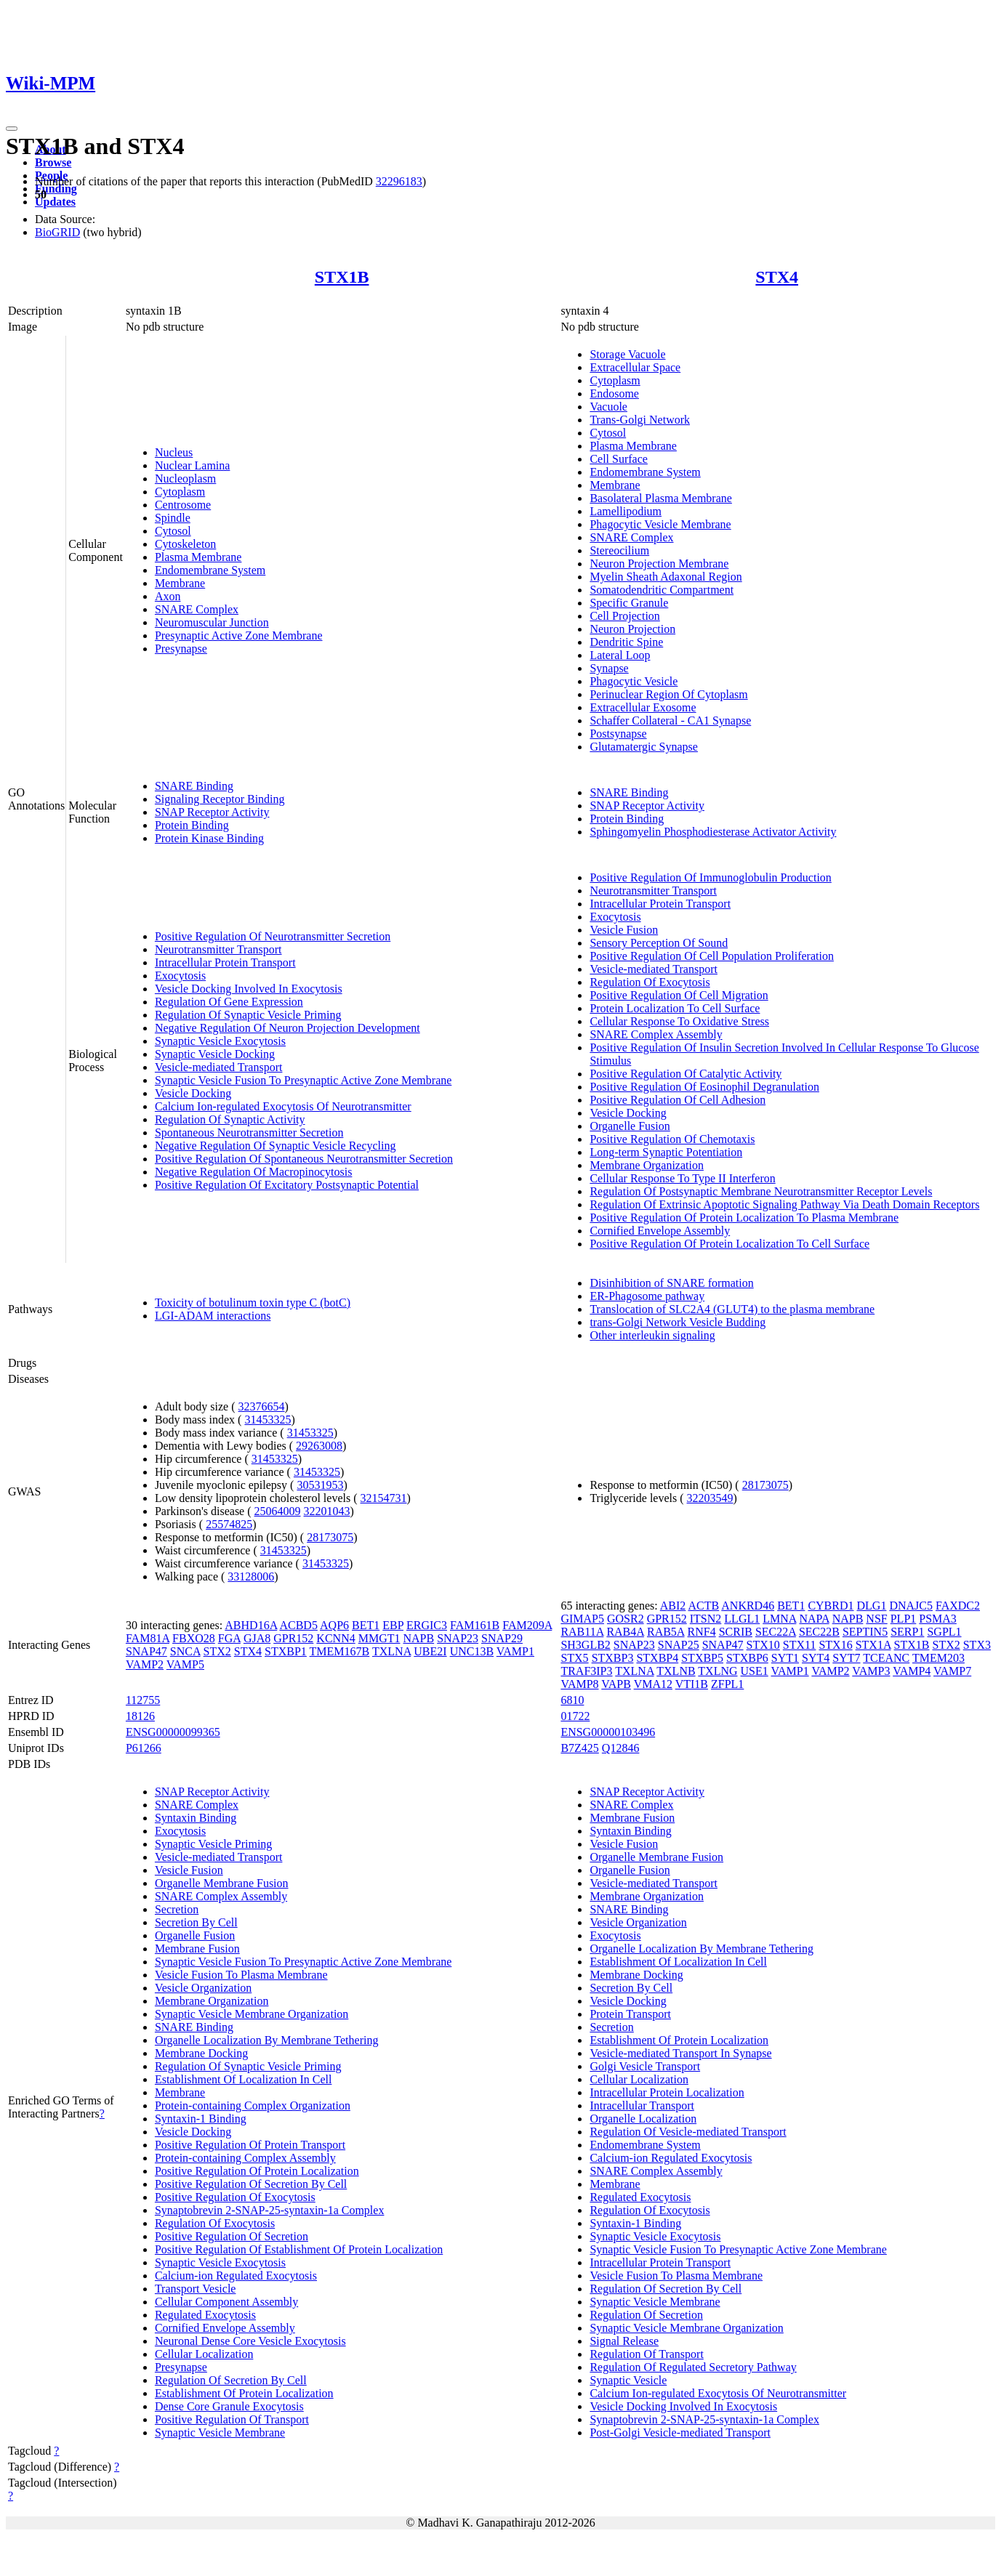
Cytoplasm (180, 491)
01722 (575, 1716)
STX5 (574, 1658)
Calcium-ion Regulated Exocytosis (236, 2275)
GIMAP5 (582, 1618)
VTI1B (691, 1684)
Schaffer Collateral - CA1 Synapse (670, 720)
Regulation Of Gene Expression (229, 1002)
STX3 (977, 1645)
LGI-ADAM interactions (213, 1315)
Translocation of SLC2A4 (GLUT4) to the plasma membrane (732, 1309)
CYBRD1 (830, 1605)
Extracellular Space (635, 367)
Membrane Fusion (197, 1948)
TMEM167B (340, 1651)
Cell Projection (624, 616)
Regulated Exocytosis (205, 2315)
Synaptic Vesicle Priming (213, 1844)
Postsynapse (618, 733)
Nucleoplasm (185, 478)
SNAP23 (457, 1638)
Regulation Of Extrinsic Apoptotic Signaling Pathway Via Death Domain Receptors (784, 1204)
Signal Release (624, 2341)
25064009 (277, 1511)
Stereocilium (619, 550)
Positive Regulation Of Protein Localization (257, 2171)
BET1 (365, 1625)
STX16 (835, 1645)
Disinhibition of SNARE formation (671, 1283)
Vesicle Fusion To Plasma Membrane (241, 1975)
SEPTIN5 (865, 1632)
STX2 (217, 1651)
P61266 (143, 1748)
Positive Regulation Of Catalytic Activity (685, 1073)
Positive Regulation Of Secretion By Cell (251, 2184)
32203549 (710, 1498)
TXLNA (391, 1651)
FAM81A (147, 1638)
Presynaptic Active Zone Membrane (239, 635)
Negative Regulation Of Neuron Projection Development (287, 1028)
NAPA (814, 1618)
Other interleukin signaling (652, 1335)
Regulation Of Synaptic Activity (230, 1119)
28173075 (330, 1537)
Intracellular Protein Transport (225, 962)
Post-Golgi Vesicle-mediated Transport (680, 2432)
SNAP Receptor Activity (212, 812)
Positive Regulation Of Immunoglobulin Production (710, 877)
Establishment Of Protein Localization (244, 2393)
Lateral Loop (620, 655)
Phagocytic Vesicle (634, 681)
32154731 (384, 1498)
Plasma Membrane (198, 557)
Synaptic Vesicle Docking (215, 1054)
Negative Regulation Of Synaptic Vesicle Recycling (275, 1145)
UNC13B (472, 1651)
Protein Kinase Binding (209, 838)
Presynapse (181, 648)
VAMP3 (871, 1671)
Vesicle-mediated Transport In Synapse (680, 2053)
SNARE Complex (196, 609)
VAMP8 (579, 1684)
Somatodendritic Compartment (661, 590)
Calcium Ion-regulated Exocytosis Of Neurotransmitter (283, 1106)
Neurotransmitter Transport (218, 949)
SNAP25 (678, 1645)
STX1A (873, 1645)
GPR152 (293, 1638)
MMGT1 (379, 1638)
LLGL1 (742, 1618)
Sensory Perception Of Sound (659, 943)
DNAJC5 (911, 1605)
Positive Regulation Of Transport (232, 2419)
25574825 (229, 1524)
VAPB (616, 1684)
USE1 (754, 1671)
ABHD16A (251, 1625)
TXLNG (717, 1671)
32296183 (399, 181)
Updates (55, 201)
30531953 (320, 1485)
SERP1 (907, 1632)
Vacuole (608, 406)
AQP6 (334, 1625)
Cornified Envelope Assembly (660, 1230)
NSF (876, 1618)
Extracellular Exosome (643, 707)
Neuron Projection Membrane (659, 563)
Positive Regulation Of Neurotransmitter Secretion (272, 936)
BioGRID (57, 232)
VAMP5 (185, 1664)
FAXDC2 (958, 1605)
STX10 (763, 1645)
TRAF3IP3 (586, 1671)
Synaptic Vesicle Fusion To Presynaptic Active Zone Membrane (303, 1080)
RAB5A (666, 1632)
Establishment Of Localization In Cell (243, 2079)
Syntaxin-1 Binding (200, 2118)
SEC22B (819, 1632)
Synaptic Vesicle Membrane (220, 2432)
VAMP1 (515, 1651)
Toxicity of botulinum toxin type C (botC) (252, 1302)
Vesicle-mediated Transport (219, 1067)
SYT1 (785, 1658)
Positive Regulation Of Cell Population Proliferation (712, 956)
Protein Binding (192, 825)
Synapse (609, 668)
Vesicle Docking (193, 1093)
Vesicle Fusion (624, 930)
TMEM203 (938, 1658)
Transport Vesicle (195, 2288)
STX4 (776, 276)
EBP (392, 1625)
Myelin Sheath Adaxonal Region (665, 576)
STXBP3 (613, 1658)
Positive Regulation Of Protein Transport (250, 2145)
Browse (53, 162)
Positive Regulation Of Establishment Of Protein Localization (299, 2249)
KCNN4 (335, 1638)
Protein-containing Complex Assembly (245, 2158)
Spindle (172, 518)
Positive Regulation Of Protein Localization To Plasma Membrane (744, 1217)
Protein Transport (630, 2014)
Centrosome (183, 504)
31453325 (267, 1419)
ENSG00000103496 (607, 1732)
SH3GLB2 (585, 1645)
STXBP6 (747, 1658)
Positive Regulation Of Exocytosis (235, 2197)
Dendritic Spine (626, 642)
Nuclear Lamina (192, 465)
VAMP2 (145, 1664)
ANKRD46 (747, 1605)
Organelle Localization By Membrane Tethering (267, 2040)
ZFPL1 (727, 1684)
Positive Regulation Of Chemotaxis (672, 1139)
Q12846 (621, 1748)
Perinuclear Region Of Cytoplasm (668, 694)
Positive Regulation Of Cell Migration (679, 995)
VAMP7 (952, 1671)
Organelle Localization (643, 2118)
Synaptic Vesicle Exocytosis (220, 1041)
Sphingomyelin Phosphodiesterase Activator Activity (713, 831)
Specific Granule (629, 603)
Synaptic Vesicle (628, 2380)
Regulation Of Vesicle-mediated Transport (688, 2131)
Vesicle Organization (203, 1988)
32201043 (327, 1511)
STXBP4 (657, 1658)
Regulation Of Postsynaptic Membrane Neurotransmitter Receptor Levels (761, 1191)
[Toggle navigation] (11, 128)
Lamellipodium (626, 511)
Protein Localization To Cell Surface (675, 1008)
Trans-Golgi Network (640, 419)
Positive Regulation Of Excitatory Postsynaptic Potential (287, 1185)
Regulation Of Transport (646, 2354)
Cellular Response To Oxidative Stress (679, 1021)
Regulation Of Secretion (646, 2315)
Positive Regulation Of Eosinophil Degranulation (704, 1087)
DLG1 (872, 1605)
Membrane (180, 583)
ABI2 (673, 1605)
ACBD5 (298, 1625)
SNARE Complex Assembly (656, 1034)
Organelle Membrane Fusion (222, 1883)
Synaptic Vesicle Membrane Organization (251, 2014)
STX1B (342, 276)
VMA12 (653, 1684)
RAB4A (625, 1632)
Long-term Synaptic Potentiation (666, 1152)
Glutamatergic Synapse (644, 746)
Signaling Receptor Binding (220, 799)
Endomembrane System (210, 570)
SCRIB (735, 1632)
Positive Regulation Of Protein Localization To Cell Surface (729, 1243)
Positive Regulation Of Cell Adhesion (677, 1100)
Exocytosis (180, 975)
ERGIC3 (426, 1625)
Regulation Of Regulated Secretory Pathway (693, 2367)
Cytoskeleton (185, 544)
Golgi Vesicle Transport (645, 2066)
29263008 (319, 1446)
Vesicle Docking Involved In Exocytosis (248, 988)
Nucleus (174, 452)
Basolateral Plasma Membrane (661, 498)
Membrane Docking (201, 2053)
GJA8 (257, 1638)
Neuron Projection (632, 629)
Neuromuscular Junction (212, 622)
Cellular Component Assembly (226, 2302)
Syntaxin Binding (195, 1818)
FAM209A (527, 1625)
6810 (572, 1700)
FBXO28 (193, 1638)
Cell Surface (619, 459)
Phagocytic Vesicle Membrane (660, 524)
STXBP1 (286, 1651)
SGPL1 (944, 1632)
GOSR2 (625, 1618)
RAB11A (581, 1632)
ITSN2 (706, 1618)
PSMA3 (938, 1618)
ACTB (703, 1605)
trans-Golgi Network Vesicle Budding (677, 1322)
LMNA (779, 1618)
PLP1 (904, 1618)
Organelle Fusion (630, 1126)
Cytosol (173, 531)
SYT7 (846, 1658)
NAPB (418, 1638)
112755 (143, 1700)
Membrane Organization (647, 1165)
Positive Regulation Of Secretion (231, 2236)
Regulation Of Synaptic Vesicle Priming (248, 1015)
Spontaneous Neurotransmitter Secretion (249, 1132)
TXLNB (675, 1671)
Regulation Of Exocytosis (649, 982)
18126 (140, 1716)
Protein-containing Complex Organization (252, 2105)
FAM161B (474, 1625)
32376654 (261, 1406)
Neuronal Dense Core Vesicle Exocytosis (250, 2341)
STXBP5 (702, 1658)
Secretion (176, 1909)
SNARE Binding (194, 786)
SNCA (185, 1651)
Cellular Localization (204, 2354)
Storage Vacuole (627, 354)
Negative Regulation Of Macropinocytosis (254, 1172)
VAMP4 (911, 1671)
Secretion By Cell (196, 1922)
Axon (168, 596)
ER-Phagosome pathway (647, 1296)
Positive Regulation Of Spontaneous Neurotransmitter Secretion (304, 1158)
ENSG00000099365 (173, 1732)
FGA (229, 1638)
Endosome (614, 393)
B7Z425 (579, 1748)
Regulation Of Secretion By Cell (231, 2380)
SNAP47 (146, 1651)
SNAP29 (502, 1638)
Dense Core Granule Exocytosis (229, 2406)
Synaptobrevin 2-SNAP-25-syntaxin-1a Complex (270, 2210)
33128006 (251, 1576)
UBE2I (430, 1651)
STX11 (799, 1645)
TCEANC (886, 1658)
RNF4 (702, 1632)
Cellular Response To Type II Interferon (682, 1178)
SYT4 (815, 1658)
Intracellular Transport (642, 2105)
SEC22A (775, 1632)
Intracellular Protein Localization (667, 2092)
